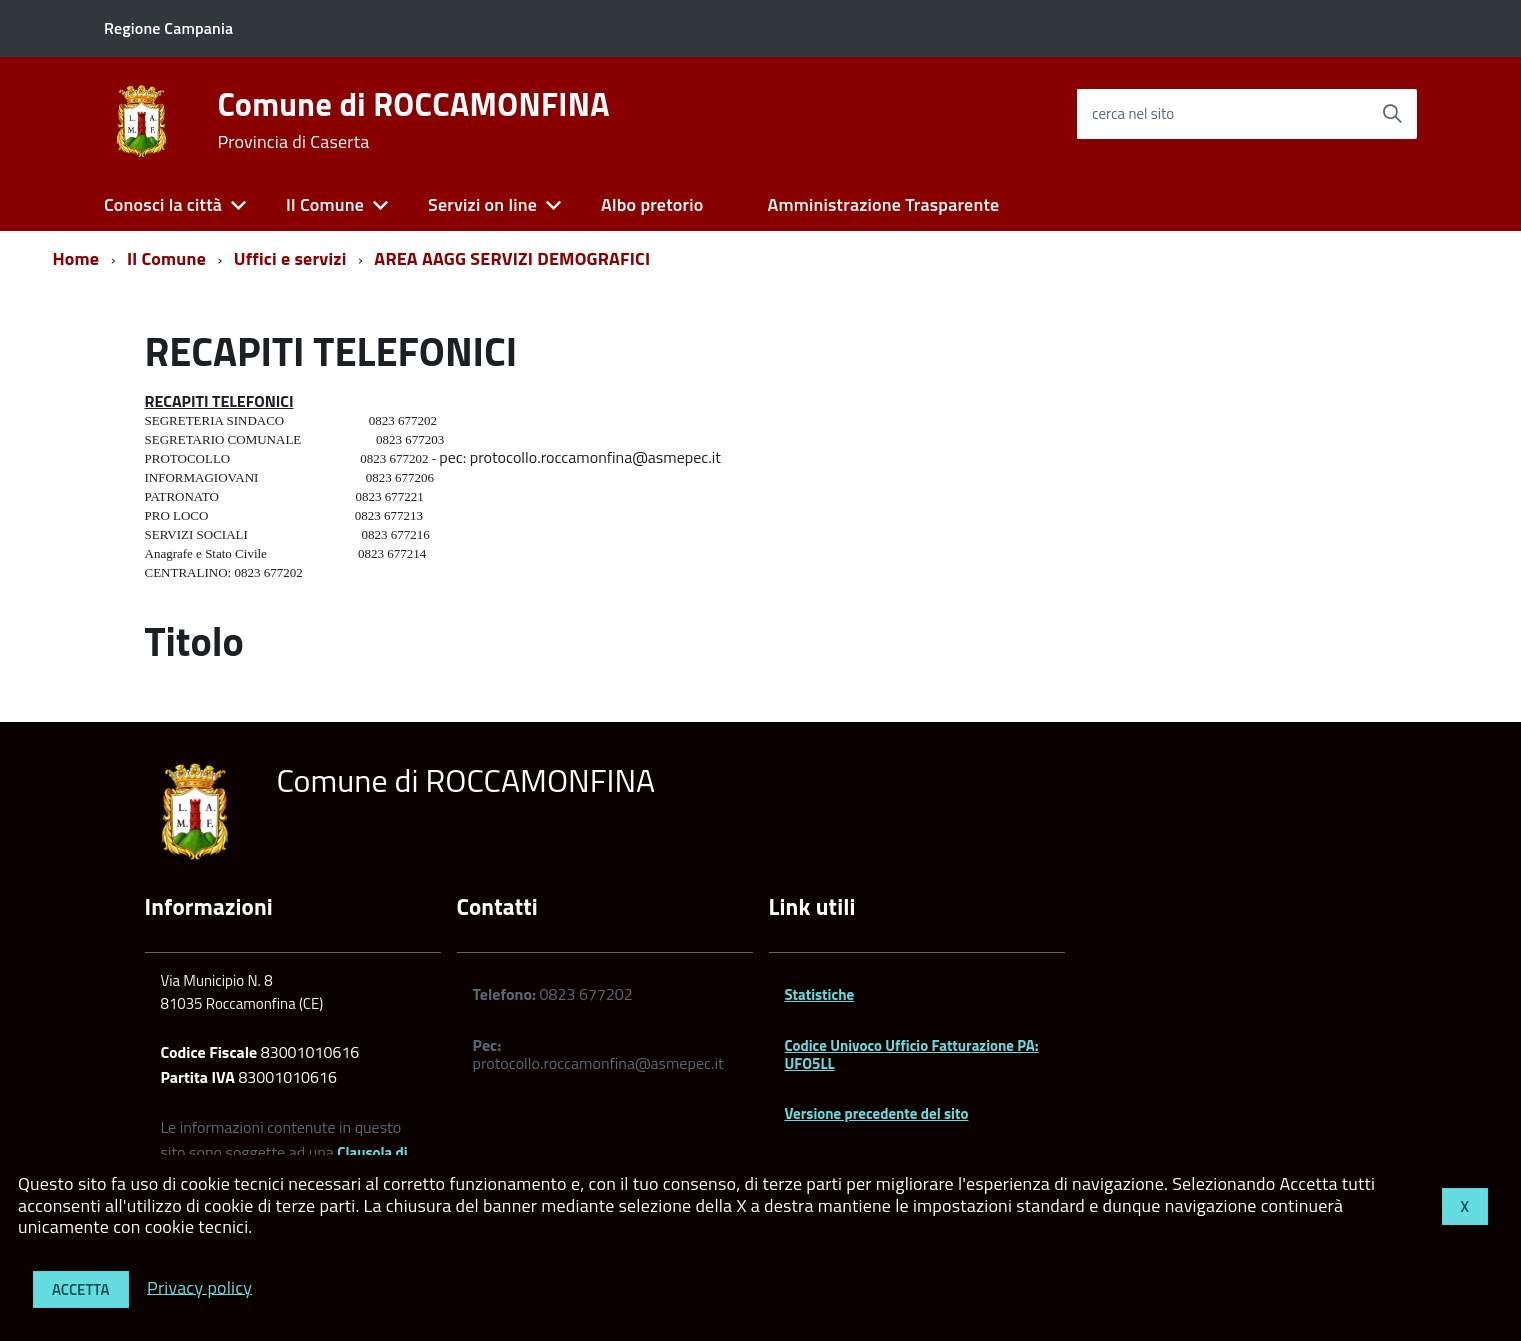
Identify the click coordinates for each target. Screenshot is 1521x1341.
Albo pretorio (652, 204)
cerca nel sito (1133, 113)
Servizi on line (482, 204)
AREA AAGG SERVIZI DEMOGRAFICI (512, 258)
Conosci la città (163, 204)
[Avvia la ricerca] (1392, 114)
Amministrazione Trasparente (883, 204)
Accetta (81, 1289)
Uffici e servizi (290, 258)
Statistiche (820, 994)
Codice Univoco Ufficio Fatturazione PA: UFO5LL (912, 1054)
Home (76, 258)
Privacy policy (199, 1286)
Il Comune (325, 204)
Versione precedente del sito (877, 1113)
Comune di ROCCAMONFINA (413, 120)
